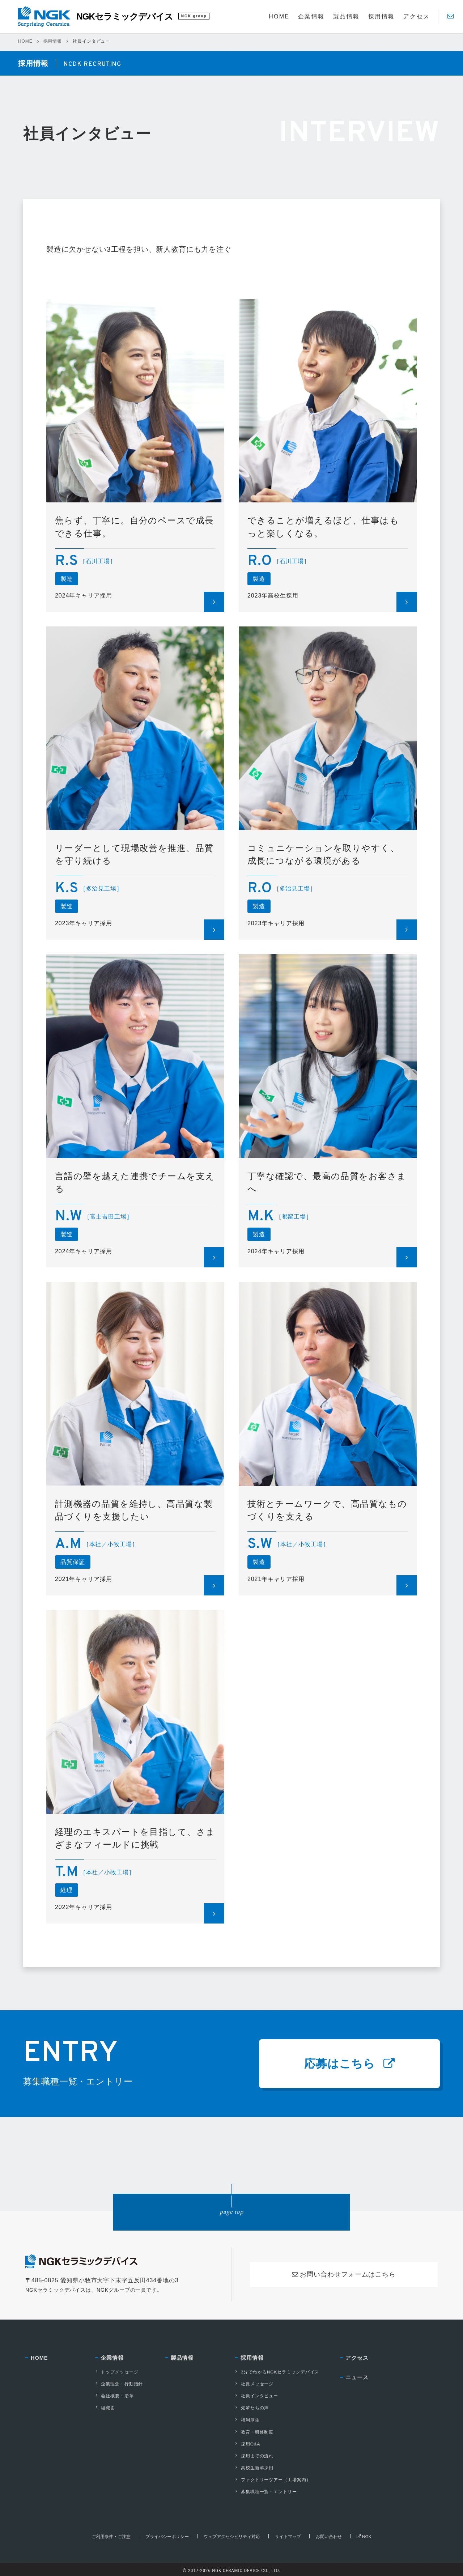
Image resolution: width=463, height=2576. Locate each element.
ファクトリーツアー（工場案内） (272, 2478)
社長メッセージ (254, 2385)
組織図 (104, 2408)
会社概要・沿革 (114, 2396)
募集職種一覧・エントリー (265, 2489)
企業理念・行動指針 (118, 2385)
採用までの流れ (254, 2454)
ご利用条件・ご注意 (111, 2534)
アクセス (357, 2360)
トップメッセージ (116, 2373)
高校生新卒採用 (254, 2466)
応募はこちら (349, 2064)
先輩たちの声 (251, 2408)
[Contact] (450, 16)
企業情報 (112, 2360)
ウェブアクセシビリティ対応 (232, 2534)
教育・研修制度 (254, 2431)
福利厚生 (247, 2420)
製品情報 (182, 2360)
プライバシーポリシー (167, 2534)
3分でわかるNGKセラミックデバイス (277, 2373)
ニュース (357, 2380)
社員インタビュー (256, 2396)
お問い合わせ (329, 2534)
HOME (25, 41)
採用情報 (52, 41)
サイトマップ (288, 2534)
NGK (364, 2534)
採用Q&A (247, 2443)
